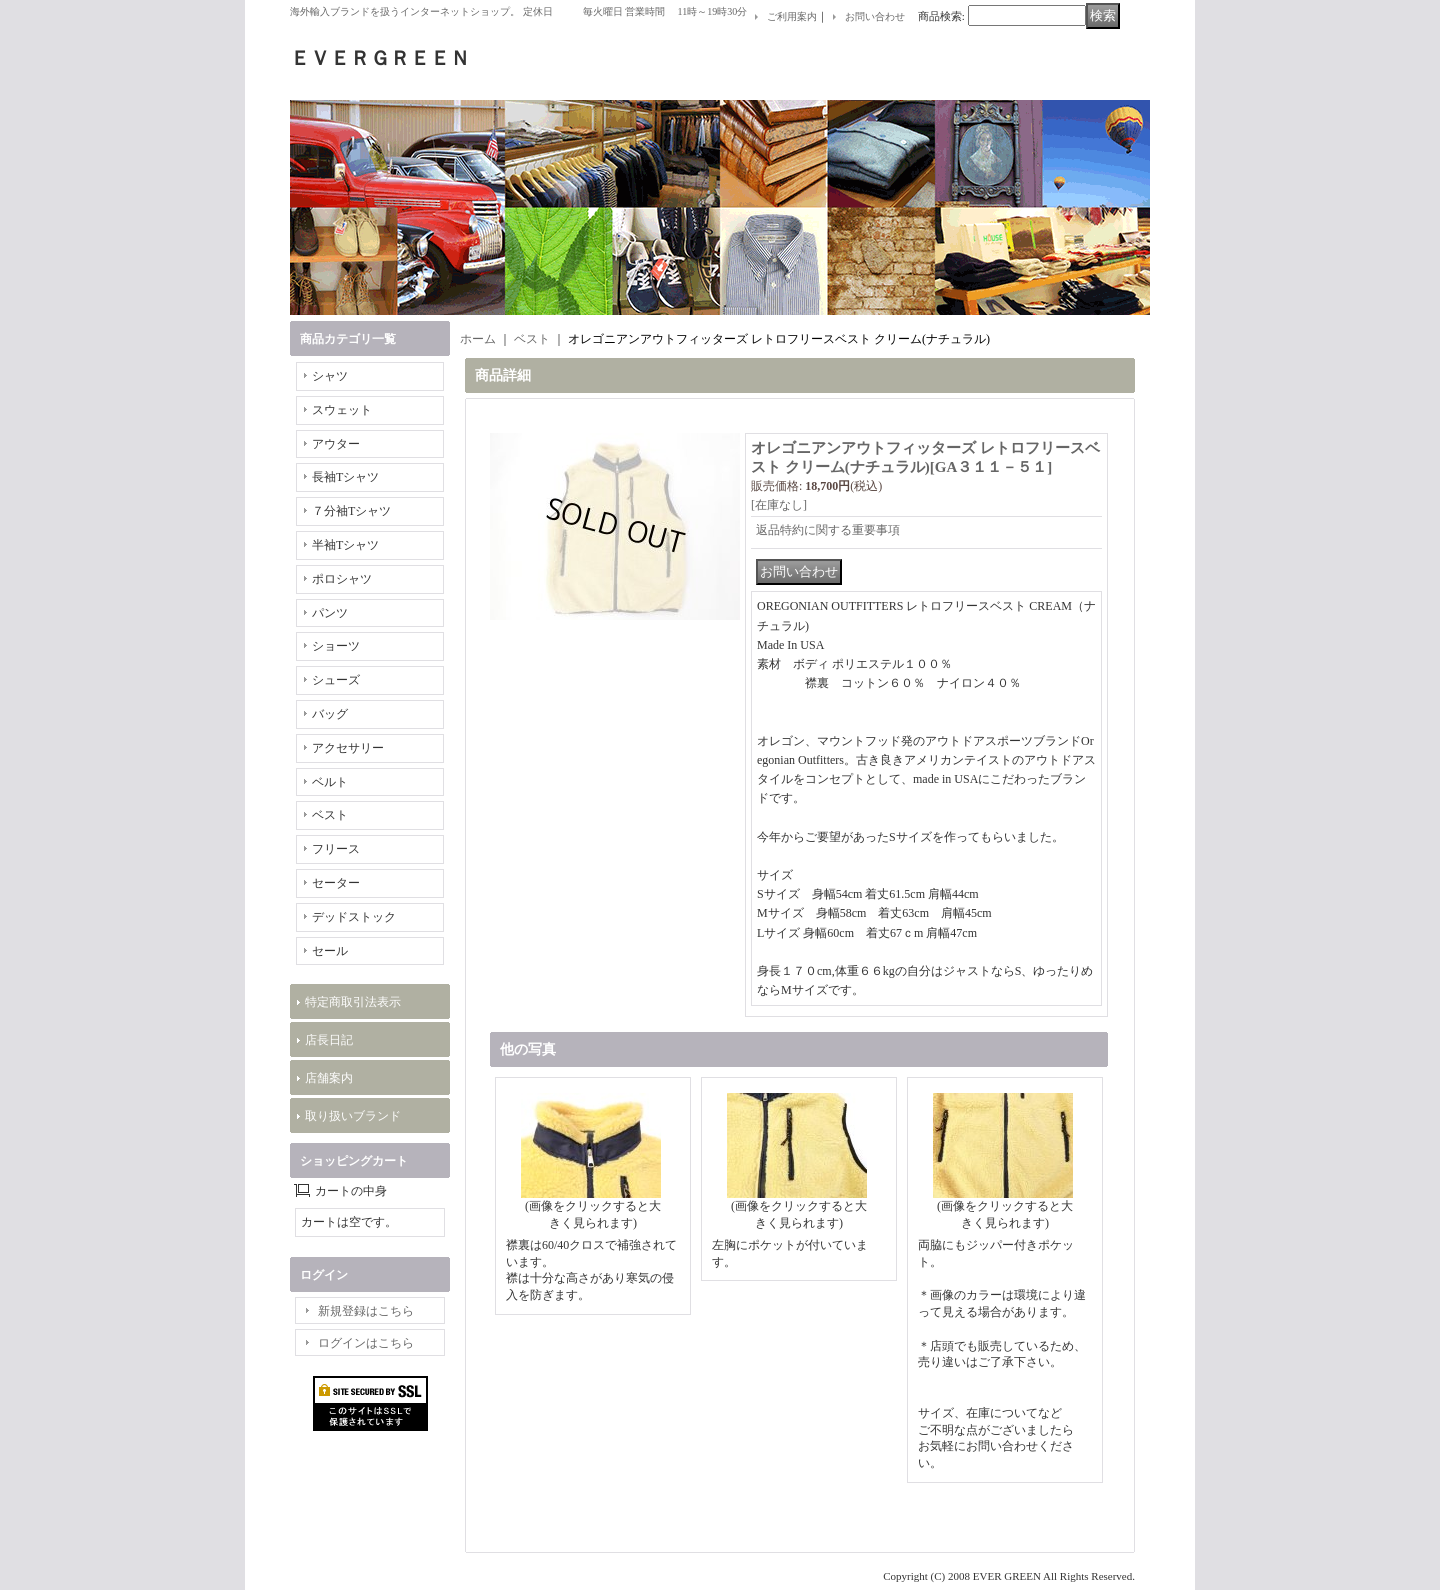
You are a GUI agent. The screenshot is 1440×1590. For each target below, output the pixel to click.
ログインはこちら (366, 1343)
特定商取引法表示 (353, 1002)
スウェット (342, 410)
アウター (336, 444)
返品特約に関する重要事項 (828, 530)
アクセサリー (348, 748)
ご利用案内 (792, 16)
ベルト (330, 782)
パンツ (330, 613)
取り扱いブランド (353, 1116)
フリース (336, 849)
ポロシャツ (342, 579)
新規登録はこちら (366, 1311)
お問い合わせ (875, 16)
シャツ (330, 376)
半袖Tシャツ (345, 545)
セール (330, 951)
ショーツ (336, 646)
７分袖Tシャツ (351, 511)
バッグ (330, 714)
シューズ (336, 680)
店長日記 (329, 1040)
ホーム (478, 339)
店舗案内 (329, 1078)
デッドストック (354, 917)
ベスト (330, 815)
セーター (336, 883)
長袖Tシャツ (345, 477)
